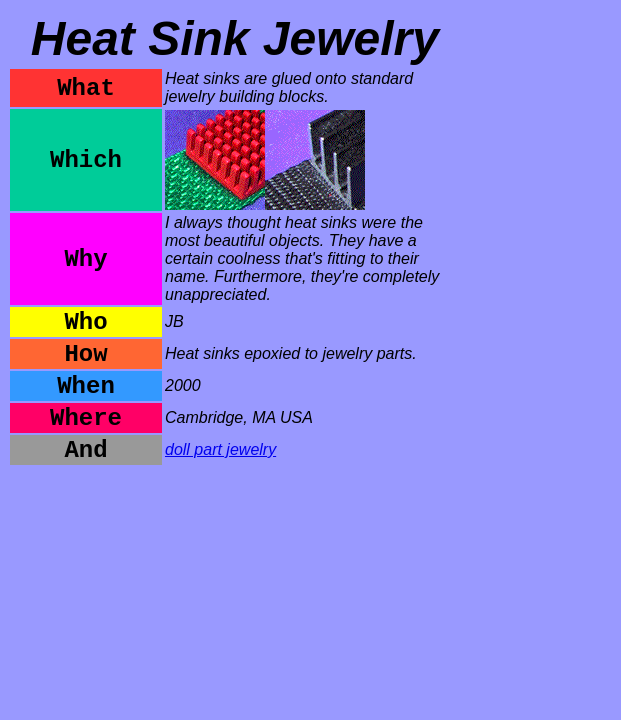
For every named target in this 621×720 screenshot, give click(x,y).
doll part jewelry (220, 449)
